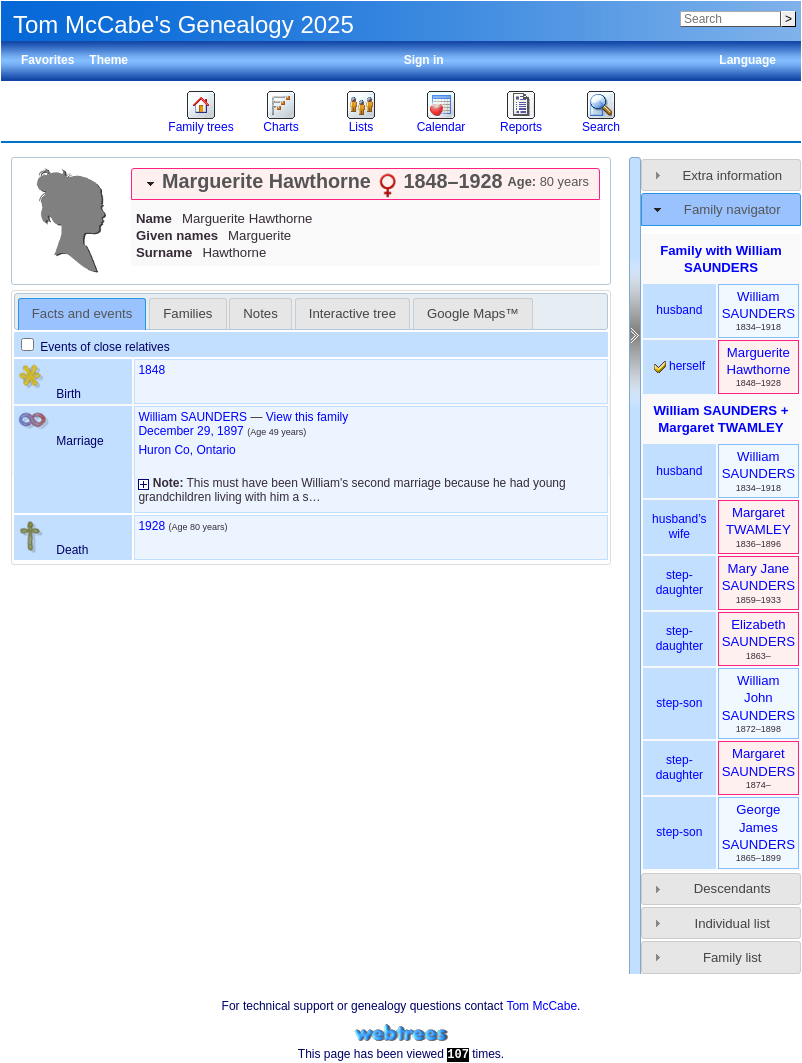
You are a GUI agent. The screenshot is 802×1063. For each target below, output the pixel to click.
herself (679, 366)
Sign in (424, 60)
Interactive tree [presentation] (352, 313)
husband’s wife (679, 527)
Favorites (47, 60)
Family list (732, 957)
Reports (521, 127)
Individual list (732, 923)
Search (601, 127)
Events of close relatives (95, 347)
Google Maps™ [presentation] (473, 313)
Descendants (732, 888)
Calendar (441, 127)
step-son (679, 703)
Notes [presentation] (260, 313)
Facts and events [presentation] (82, 313)
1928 (151, 526)
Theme (108, 60)
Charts (280, 127)
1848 (151, 370)
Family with (721, 259)
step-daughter (679, 583)
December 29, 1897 (190, 431)
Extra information (732, 175)
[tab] (365, 184)
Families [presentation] (187, 313)
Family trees (200, 127)
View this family (307, 417)
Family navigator (732, 209)
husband (679, 310)
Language (747, 60)
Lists (361, 127)
